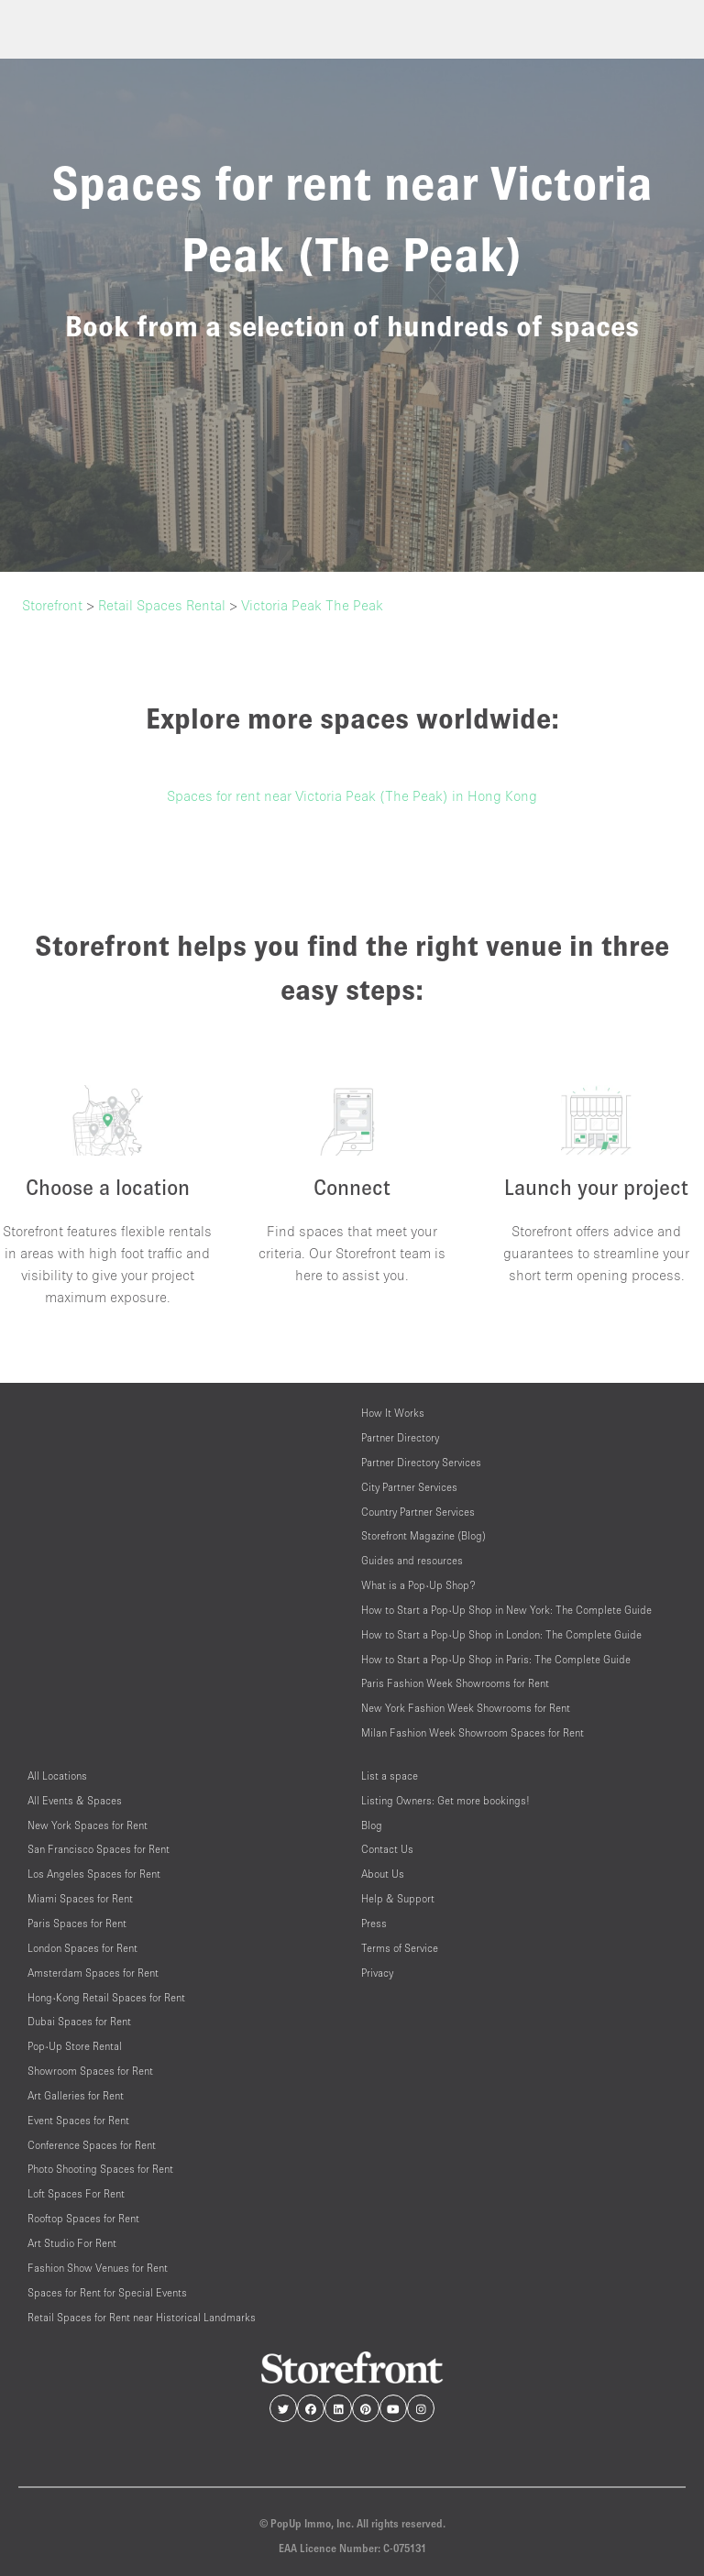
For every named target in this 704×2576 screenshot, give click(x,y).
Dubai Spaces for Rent (79, 2021)
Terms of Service (399, 1948)
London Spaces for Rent (83, 1948)
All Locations (57, 1775)
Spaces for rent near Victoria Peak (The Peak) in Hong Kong (352, 795)
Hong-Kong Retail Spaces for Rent (106, 1997)
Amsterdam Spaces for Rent (93, 1973)
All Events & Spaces (75, 1800)
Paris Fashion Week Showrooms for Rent (455, 1683)
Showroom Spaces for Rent (90, 2071)
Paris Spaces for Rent (77, 1923)
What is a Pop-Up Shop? (418, 1585)
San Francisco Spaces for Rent (99, 1849)
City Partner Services (409, 1487)
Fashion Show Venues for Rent (98, 2268)
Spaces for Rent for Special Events (107, 2292)
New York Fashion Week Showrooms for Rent (465, 1708)
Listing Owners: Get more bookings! (445, 1800)
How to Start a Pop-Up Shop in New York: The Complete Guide (506, 1610)
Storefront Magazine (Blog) (423, 1535)
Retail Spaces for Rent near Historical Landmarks (142, 2317)
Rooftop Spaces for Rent (83, 2218)
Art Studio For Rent (72, 2243)
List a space (389, 1775)
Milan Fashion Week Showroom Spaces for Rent (472, 1732)
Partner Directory (400, 1437)
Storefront (52, 605)
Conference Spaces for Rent (92, 2145)
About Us (382, 1874)
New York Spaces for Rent (88, 1825)
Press (374, 1923)
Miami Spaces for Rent (80, 1898)
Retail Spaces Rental (162, 605)
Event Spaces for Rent (78, 2120)
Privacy (377, 1973)
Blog (371, 1825)
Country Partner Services (418, 1512)
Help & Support (397, 1898)
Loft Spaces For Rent (76, 2193)
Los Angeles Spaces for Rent (94, 1874)
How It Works (392, 1413)
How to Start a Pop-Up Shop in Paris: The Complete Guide (496, 1659)
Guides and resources (412, 1560)
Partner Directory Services (421, 1462)
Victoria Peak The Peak (312, 605)
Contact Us (387, 1849)
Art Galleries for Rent (76, 2095)
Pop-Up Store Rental (75, 2046)
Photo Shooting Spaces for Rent (100, 2169)
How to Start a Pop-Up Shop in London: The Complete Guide (501, 1634)
